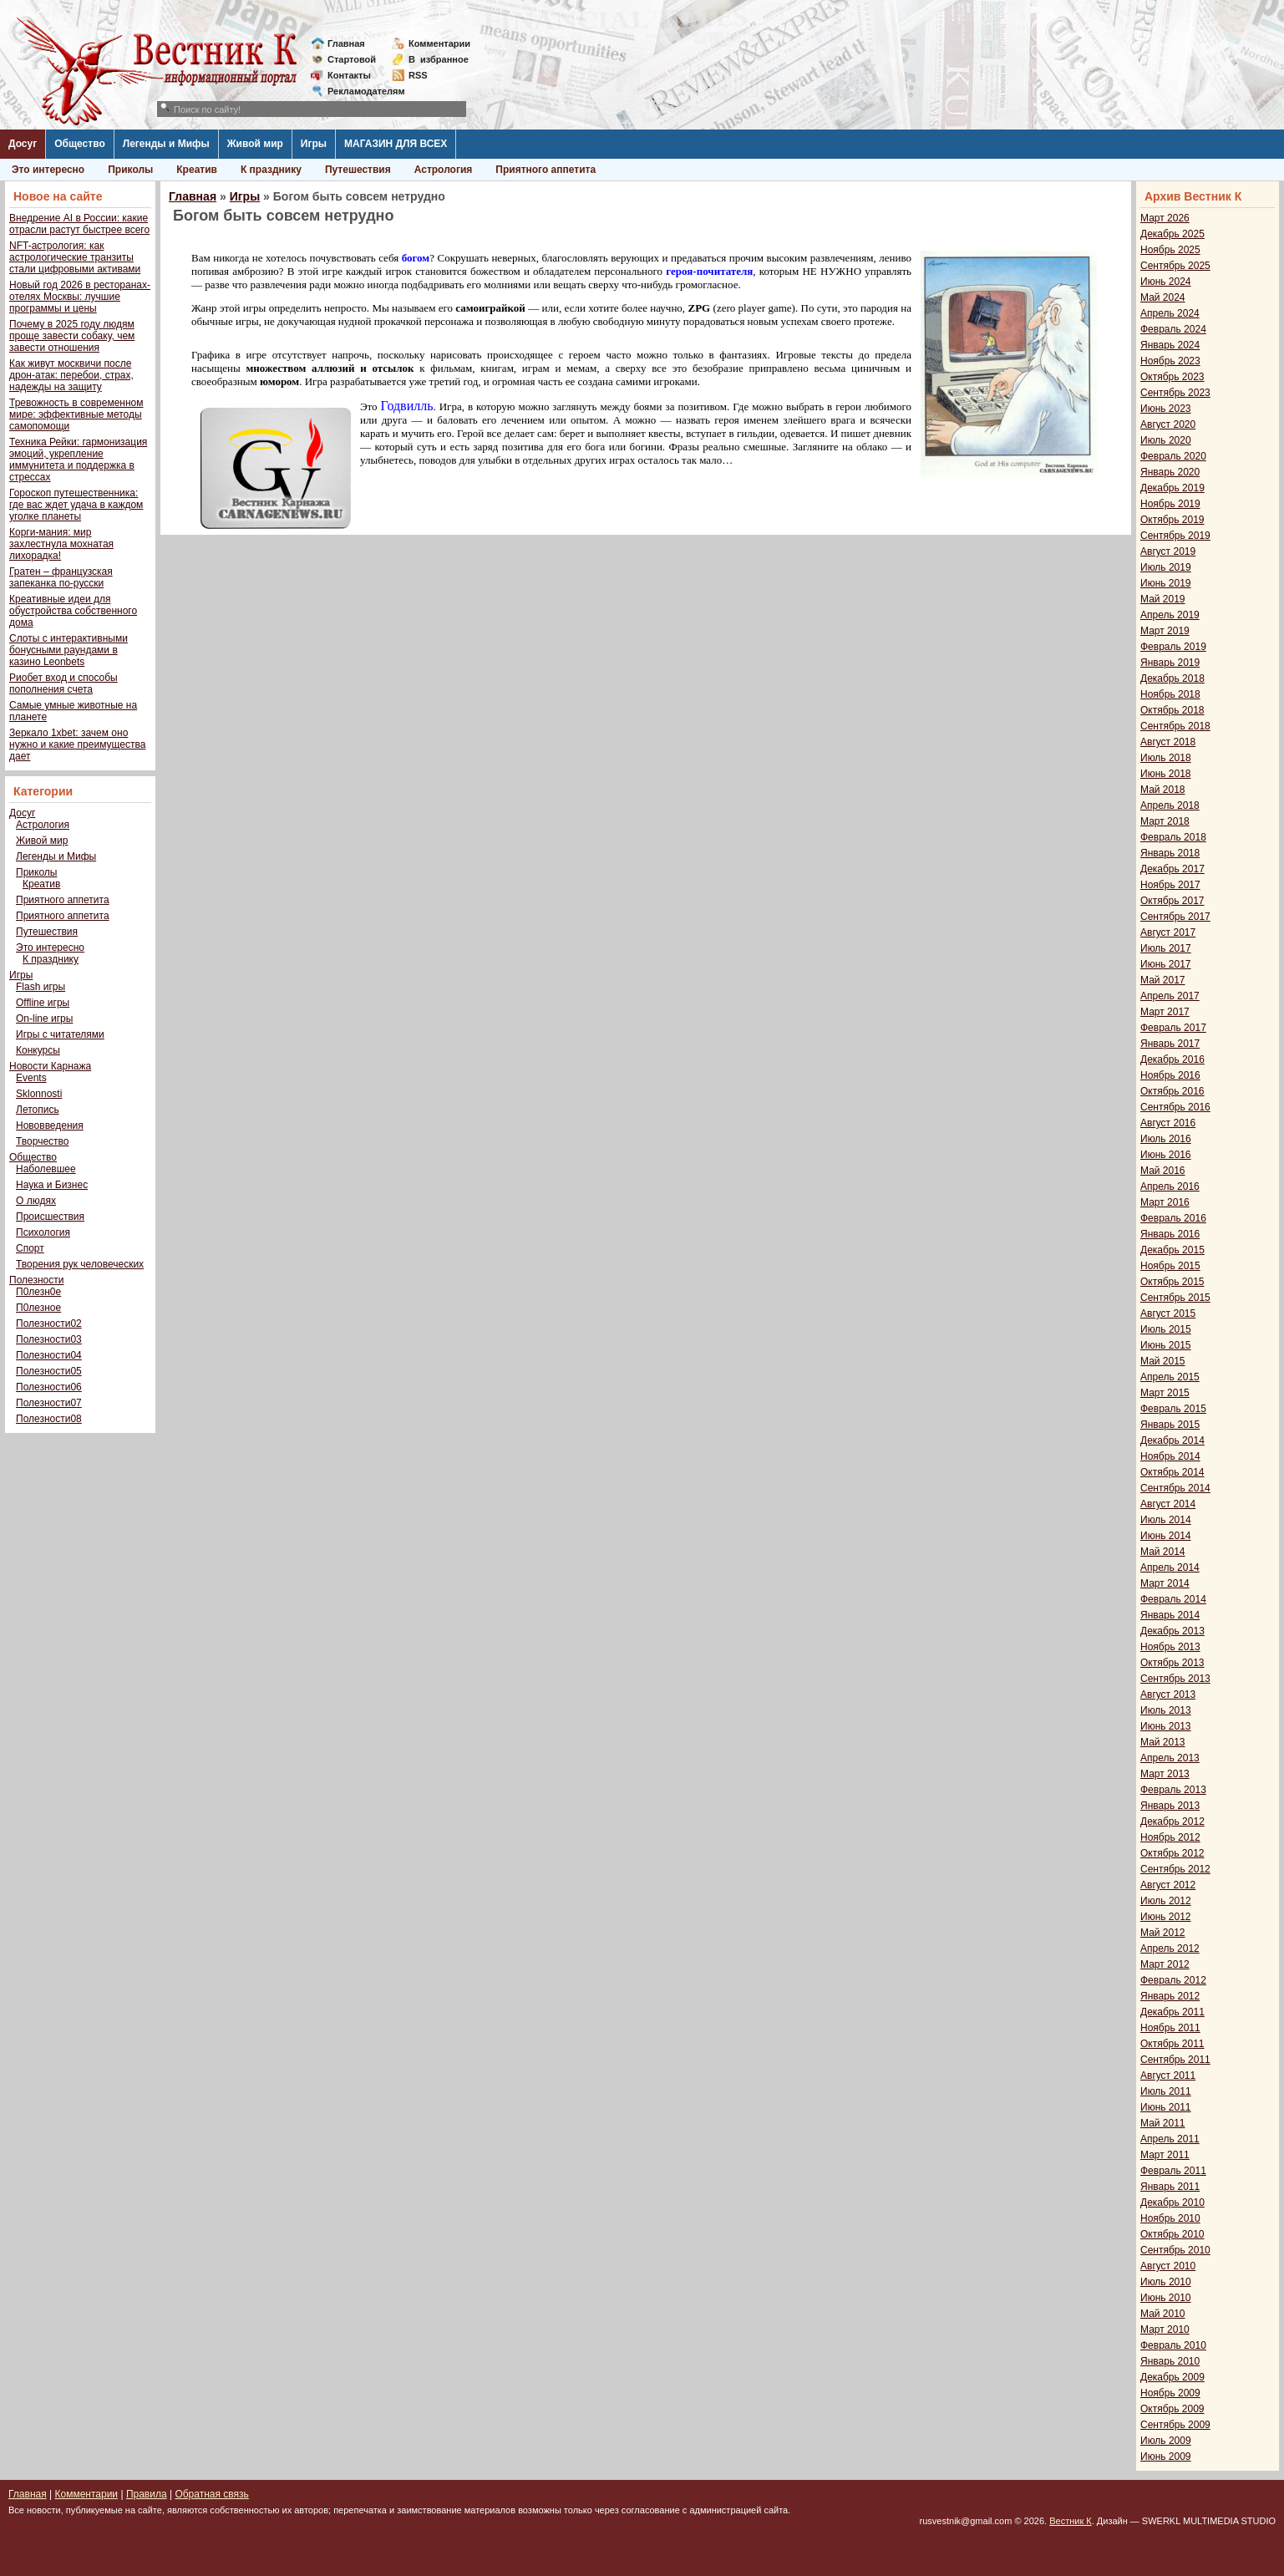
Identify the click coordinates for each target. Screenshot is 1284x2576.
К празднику (271, 169)
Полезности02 (49, 1323)
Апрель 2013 (1170, 1758)
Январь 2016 (1170, 1234)
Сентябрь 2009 (1175, 2425)
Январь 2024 (1170, 345)
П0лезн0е (38, 1292)
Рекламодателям (359, 91)
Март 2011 (1165, 2155)
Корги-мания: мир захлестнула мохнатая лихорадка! (61, 543)
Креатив (196, 169)
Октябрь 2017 (1172, 901)
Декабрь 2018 (1172, 678)
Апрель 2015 (1170, 1377)
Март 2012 (1165, 1964)
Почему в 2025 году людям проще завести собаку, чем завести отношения (71, 335)
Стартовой (351, 59)
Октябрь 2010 (1172, 2234)
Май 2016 (1162, 1170)
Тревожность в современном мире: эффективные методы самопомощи (76, 414)
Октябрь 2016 (1172, 1091)
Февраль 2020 (1173, 456)
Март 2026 (1165, 218)
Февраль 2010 (1173, 2345)
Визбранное (439, 59)
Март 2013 (1165, 1774)
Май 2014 (1162, 1551)
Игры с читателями (60, 1034)
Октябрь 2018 (1172, 710)
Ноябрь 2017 (1170, 885)
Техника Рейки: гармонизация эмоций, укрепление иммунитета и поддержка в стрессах (78, 459)
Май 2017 (1162, 980)
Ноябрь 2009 (1170, 2393)
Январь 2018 (1170, 853)
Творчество (42, 1141)
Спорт (30, 1248)
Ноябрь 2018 (1170, 694)
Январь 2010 (1170, 2361)
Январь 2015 (1170, 1424)
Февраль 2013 (1173, 1790)
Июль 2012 (1165, 1901)
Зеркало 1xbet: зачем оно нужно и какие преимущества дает (77, 744)
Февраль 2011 (1173, 2171)
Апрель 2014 (1170, 1567)
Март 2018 (1165, 821)
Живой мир (255, 144)
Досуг (22, 144)
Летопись (37, 1109)
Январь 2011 (1170, 2186)
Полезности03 (49, 1339)
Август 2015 (1167, 1313)
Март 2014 (1165, 1583)
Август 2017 (1167, 932)
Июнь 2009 (1165, 2456)
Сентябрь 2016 (1175, 1107)
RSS (418, 75)
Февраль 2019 (1173, 647)
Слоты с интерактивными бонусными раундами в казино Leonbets (68, 650)
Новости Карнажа (50, 1066)
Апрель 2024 (1170, 313)
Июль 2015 (1165, 1329)
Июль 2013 (1165, 1710)
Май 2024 (1162, 297)
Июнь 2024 (1165, 281)
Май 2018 (1162, 789)
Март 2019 (1165, 631)
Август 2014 (1167, 1504)
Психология (43, 1232)
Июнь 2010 (1165, 2298)
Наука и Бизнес (52, 1185)
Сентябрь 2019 (1175, 535)
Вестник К (1070, 2521)
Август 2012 (1167, 1885)
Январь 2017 (1170, 1043)
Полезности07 (49, 1403)
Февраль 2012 (1173, 1980)
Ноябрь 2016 (1170, 1075)
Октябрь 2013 (1172, 1663)
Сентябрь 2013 (1175, 1678)
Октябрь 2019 (1172, 520)
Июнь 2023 (1165, 408)
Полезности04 (49, 1355)
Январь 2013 (1170, 1805)
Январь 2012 (1170, 1996)
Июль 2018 (1165, 758)
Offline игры (42, 1003)
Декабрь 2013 (1172, 1631)
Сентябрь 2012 (1175, 1869)
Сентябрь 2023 (1175, 393)
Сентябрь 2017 (1175, 916)
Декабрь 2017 (1172, 869)
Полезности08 (49, 1419)
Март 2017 (1165, 1012)
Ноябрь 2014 (1170, 1456)
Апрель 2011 (1170, 2139)
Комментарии (439, 43)
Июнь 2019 (1165, 583)
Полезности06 (49, 1387)
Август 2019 (1167, 551)
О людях (36, 1201)
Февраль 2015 (1173, 1409)
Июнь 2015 (1165, 1345)
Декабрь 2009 (1172, 2377)
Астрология (443, 169)
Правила (146, 2494)
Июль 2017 (1165, 948)
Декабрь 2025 (1172, 234)
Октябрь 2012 (1172, 1853)
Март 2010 (1165, 2329)
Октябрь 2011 (1172, 2044)
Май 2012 (1162, 1932)
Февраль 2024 (1173, 329)
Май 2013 (1162, 1742)
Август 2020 (1167, 424)
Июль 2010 (1165, 2282)
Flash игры (40, 987)
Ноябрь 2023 (1170, 361)
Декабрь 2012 (1172, 1821)
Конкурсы (38, 1050)
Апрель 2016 (1170, 1186)
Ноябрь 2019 (1170, 504)
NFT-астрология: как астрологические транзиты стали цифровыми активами (74, 257)
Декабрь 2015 (1172, 1250)
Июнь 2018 (1165, 774)
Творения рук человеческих (80, 1264)
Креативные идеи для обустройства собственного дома (73, 610)
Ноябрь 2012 (1170, 1837)
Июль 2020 (1165, 440)
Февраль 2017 (1173, 1028)
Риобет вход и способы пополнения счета (63, 683)
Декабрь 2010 (1172, 2202)
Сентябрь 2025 (1175, 266)
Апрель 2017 (1170, 996)
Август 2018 (1167, 742)
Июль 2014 (1165, 1520)
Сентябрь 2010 (1175, 2250)
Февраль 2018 (1173, 837)
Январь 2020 (1170, 472)
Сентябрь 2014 (1175, 1488)
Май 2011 (1162, 2123)
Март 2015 (1165, 1393)
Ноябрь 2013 (1170, 1647)
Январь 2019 (1170, 662)
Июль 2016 (1165, 1139)
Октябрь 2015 (1172, 1282)
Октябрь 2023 (1172, 377)
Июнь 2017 (1165, 964)
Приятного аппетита (545, 169)
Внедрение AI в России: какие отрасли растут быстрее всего (79, 224)
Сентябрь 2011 (1175, 2059)
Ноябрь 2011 (1170, 2028)
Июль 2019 (1165, 567)
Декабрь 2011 (1172, 2012)
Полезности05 (49, 1371)
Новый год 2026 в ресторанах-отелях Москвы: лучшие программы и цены (79, 296)
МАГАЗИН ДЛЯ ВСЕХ (395, 144)
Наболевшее (46, 1169)
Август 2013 (1167, 1694)
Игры (314, 144)
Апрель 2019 (1170, 615)
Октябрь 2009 (1172, 2409)
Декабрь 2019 (1172, 488)
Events (31, 1078)
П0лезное (38, 1307)
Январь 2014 (1170, 1615)
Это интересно (48, 169)
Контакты (349, 75)
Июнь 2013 (1165, 1726)
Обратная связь (211, 2494)
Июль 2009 (1165, 2440)
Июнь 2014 (1165, 1536)
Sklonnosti (39, 1094)
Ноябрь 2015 (1170, 1266)
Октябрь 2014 (1172, 1472)
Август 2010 (1167, 2266)
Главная (346, 43)
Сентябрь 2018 (1175, 726)
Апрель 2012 (1170, 1948)
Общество (79, 144)
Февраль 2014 (1173, 1599)
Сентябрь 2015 (1175, 1297)
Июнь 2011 (1165, 2107)
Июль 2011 (1165, 2091)
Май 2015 (1162, 1361)
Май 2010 (1162, 2313)
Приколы (130, 169)
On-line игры (44, 1018)
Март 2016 (1165, 1202)
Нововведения (50, 1125)
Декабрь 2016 (1172, 1059)
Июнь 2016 (1165, 1155)
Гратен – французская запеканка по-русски (61, 577)
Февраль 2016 (1173, 1218)
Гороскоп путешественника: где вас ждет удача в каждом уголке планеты (76, 504)
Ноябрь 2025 (1170, 250)
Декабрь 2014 (1172, 1440)
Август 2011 (1167, 2075)
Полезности (36, 1280)
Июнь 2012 (1165, 1917)
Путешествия (358, 169)
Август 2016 (1167, 1123)
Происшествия (50, 1216)
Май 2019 (1162, 599)
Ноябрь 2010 (1170, 2218)
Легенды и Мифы (166, 144)
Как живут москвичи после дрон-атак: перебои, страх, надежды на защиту (71, 375)
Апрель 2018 (1170, 805)
